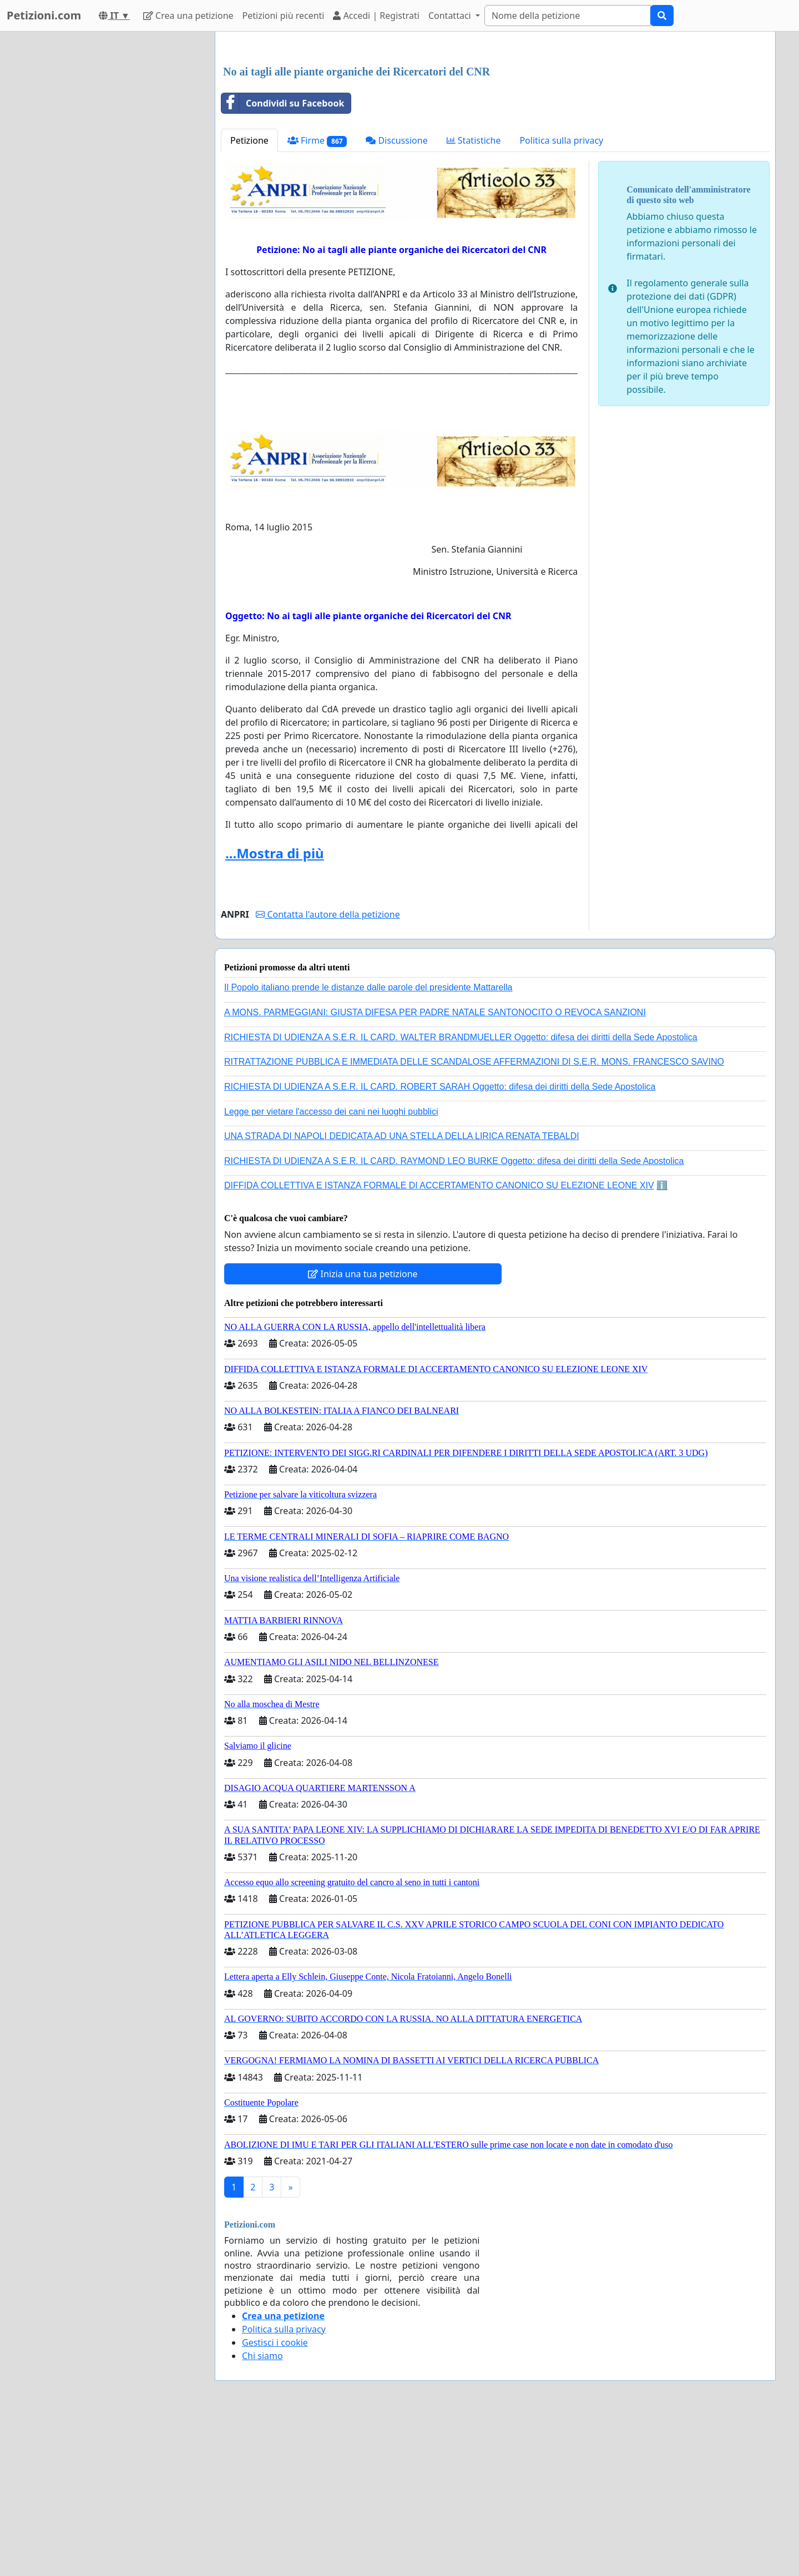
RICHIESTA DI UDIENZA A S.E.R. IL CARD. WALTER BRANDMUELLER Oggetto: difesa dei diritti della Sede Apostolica (460, 1192)
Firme (317, 296)
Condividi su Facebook (282, 259)
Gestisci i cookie (275, 2498)
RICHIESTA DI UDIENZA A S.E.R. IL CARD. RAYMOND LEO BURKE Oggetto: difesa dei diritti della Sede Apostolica (454, 1316)
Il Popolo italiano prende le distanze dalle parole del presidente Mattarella (368, 1142)
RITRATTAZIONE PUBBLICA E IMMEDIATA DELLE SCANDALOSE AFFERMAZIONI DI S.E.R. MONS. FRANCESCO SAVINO (474, 1217)
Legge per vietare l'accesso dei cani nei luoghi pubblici (331, 1267)
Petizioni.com (44, 15)
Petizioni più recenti (283, 15)
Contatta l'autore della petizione (328, 1070)
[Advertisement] (495, 127)
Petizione (249, 296)
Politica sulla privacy (561, 296)
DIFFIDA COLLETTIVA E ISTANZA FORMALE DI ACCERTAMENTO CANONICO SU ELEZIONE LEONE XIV (439, 1340)
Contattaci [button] (450, 15)
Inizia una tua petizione (362, 1429)
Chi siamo (262, 2511)
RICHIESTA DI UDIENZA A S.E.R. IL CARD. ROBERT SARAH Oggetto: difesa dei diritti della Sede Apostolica (440, 1242)
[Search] (567, 15)
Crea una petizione (188, 15)
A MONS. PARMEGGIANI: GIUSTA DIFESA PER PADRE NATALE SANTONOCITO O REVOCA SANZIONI (435, 1167)
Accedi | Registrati (376, 15)
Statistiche (474, 296)
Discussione (396, 296)
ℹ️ (661, 1340)
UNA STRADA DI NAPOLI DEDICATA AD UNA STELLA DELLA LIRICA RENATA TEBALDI (401, 1291)
